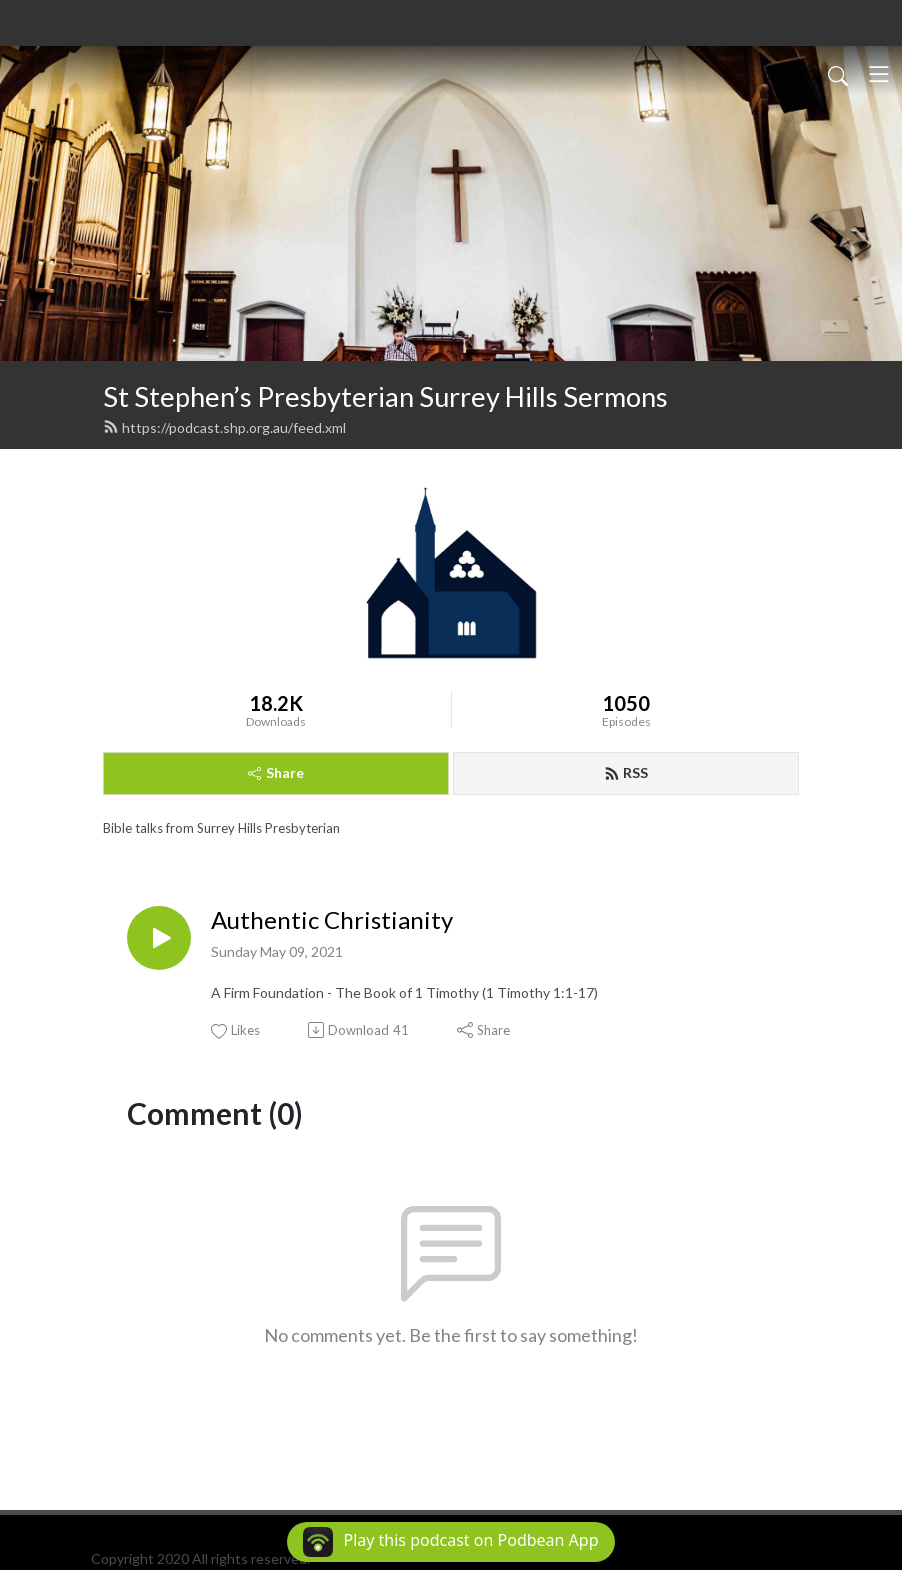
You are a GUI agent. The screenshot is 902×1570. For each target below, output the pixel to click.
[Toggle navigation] (879, 74)
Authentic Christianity (332, 920)
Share (276, 772)
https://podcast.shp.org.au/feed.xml (224, 427)
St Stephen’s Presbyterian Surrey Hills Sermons (385, 396)
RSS (626, 772)
